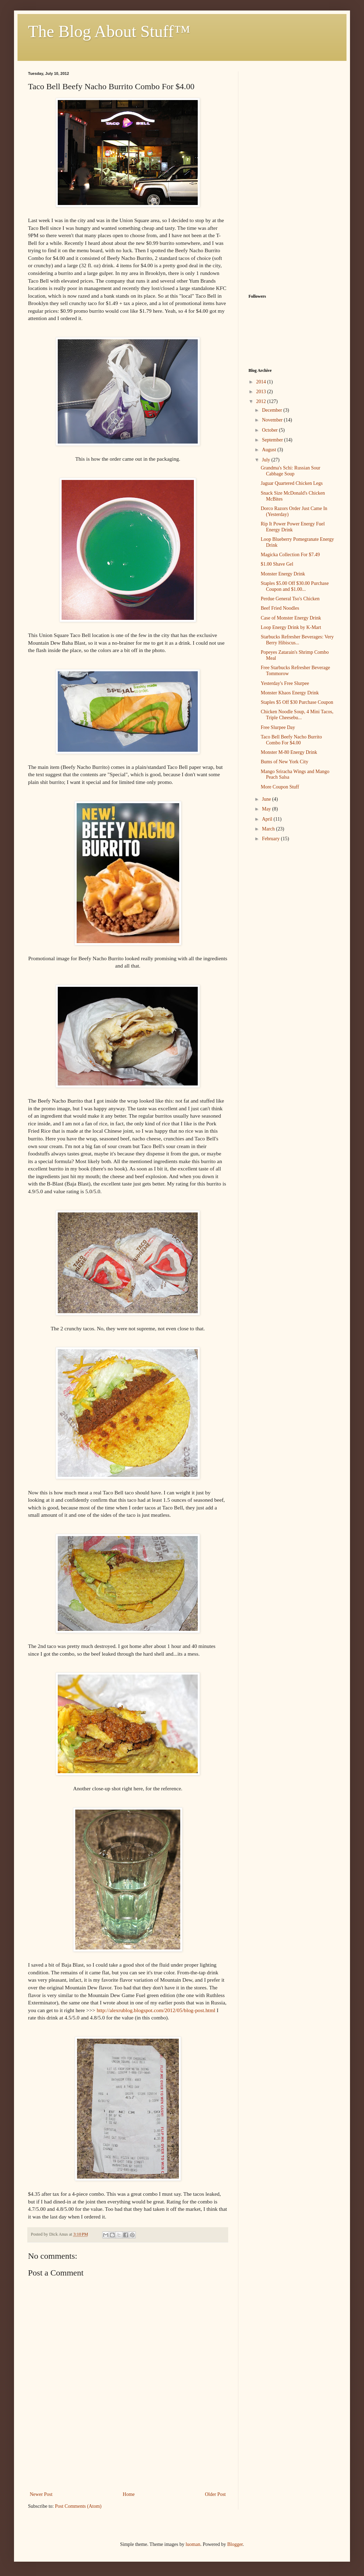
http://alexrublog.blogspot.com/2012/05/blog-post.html (156, 2010)
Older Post (215, 2494)
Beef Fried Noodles (280, 608)
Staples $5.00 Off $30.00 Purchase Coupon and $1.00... (295, 586)
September (273, 440)
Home (129, 2494)
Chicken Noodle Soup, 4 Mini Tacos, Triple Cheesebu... (297, 714)
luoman (193, 2544)
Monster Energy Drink (283, 573)
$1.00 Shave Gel (277, 564)
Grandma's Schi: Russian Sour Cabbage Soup (290, 470)
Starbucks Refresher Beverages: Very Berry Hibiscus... (297, 639)
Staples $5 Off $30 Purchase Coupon (297, 702)
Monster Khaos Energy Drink (290, 692)
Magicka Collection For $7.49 (290, 554)
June (267, 799)
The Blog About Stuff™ (109, 31)
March (269, 828)
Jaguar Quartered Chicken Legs (292, 483)
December (272, 410)
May (267, 809)
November (273, 420)
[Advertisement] (128, 2459)
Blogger (235, 2544)
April (267, 819)
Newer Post (41, 2494)
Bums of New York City (284, 761)
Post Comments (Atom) (78, 2506)
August (269, 449)
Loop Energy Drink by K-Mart (291, 627)
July (266, 459)
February (271, 838)
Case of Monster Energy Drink (291, 618)
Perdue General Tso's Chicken (290, 598)
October (270, 430)
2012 (261, 401)
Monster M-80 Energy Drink (289, 752)
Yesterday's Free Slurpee (285, 683)
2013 (261, 391)
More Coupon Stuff (280, 787)
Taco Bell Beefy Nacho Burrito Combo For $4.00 (291, 739)
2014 (261, 381)
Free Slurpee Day (278, 727)
